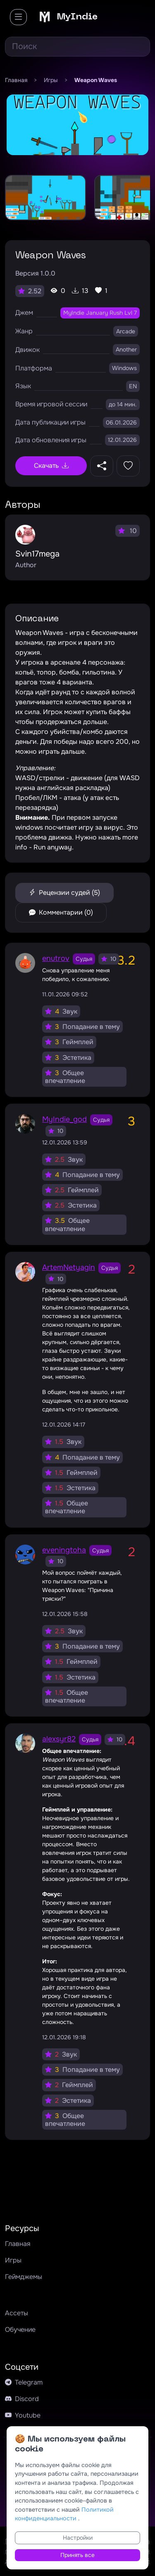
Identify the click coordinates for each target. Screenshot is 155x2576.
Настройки (78, 2537)
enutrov (55, 958)
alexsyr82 (59, 1738)
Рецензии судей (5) (64, 892)
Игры (13, 2260)
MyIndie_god (64, 1119)
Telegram (24, 2382)
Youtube (23, 2415)
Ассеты (16, 2313)
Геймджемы (23, 2276)
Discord (22, 2398)
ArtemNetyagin (68, 1267)
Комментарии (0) (61, 912)
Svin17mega (37, 554)
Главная (17, 2243)
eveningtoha (64, 1550)
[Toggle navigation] (18, 17)
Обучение (20, 2329)
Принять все (77, 2555)
